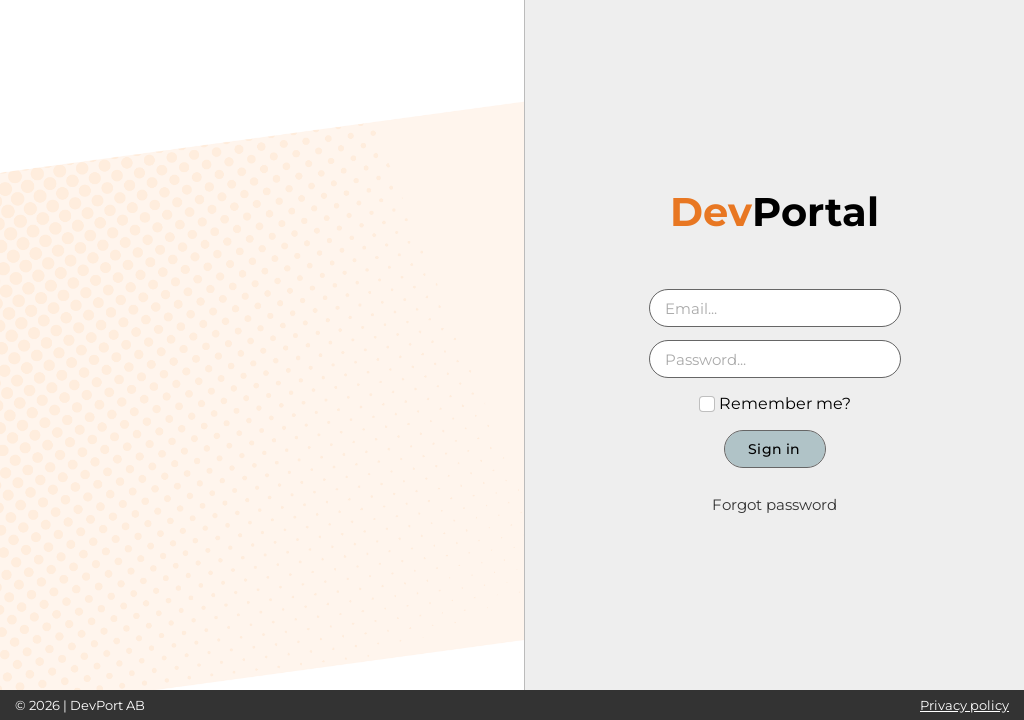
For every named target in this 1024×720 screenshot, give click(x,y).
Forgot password (774, 504)
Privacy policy (964, 705)
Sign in (774, 449)
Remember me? (775, 403)
